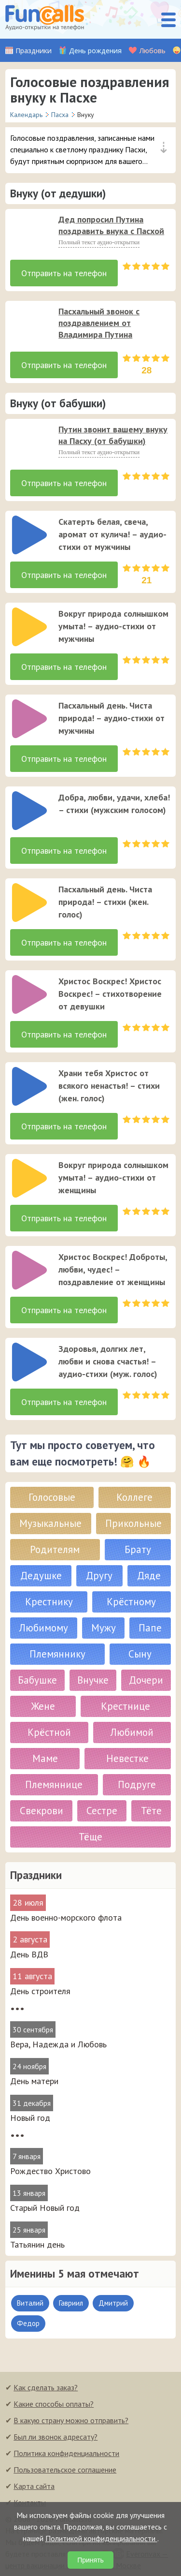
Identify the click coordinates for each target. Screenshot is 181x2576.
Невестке (127, 1758)
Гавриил (71, 2303)
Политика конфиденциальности (66, 2453)
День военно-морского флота (66, 1917)
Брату (138, 1549)
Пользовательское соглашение (65, 2469)
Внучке (93, 1680)
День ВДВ (29, 1954)
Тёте (151, 1810)
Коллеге (134, 1497)
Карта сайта (34, 2486)
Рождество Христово (50, 2170)
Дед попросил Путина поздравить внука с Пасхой (111, 225)
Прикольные (133, 1523)
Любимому (43, 1627)
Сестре (101, 1810)
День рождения (95, 50)
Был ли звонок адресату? (55, 2437)
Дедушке (41, 1575)
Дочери (146, 1680)
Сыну (140, 1653)
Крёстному (131, 1601)
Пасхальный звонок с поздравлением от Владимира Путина (98, 323)
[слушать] (29, 233)
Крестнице (125, 1706)
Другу (99, 1575)
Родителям (55, 1549)
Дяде (149, 1575)
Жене (43, 1706)
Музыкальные (50, 1523)
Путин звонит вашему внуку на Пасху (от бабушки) (112, 435)
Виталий (30, 2303)
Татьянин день (37, 2244)
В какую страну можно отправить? (71, 2420)
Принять (90, 2560)
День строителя (40, 1991)
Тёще (90, 1836)
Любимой (132, 1732)
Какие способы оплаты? (54, 2404)
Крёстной (49, 1732)
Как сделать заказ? (46, 2387)
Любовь (152, 50)
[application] (26, 230)
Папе (150, 1627)
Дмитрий (113, 2303)
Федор (28, 2323)
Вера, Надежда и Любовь (58, 2044)
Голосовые (51, 1497)
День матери (34, 2081)
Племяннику (57, 1653)
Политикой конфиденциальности (101, 2538)
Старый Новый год (45, 2207)
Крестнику (49, 1601)
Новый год (30, 2117)
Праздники (33, 50)
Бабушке (37, 1680)
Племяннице (54, 1784)
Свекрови (41, 1810)
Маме (45, 1758)
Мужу (103, 1627)
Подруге (137, 1784)
